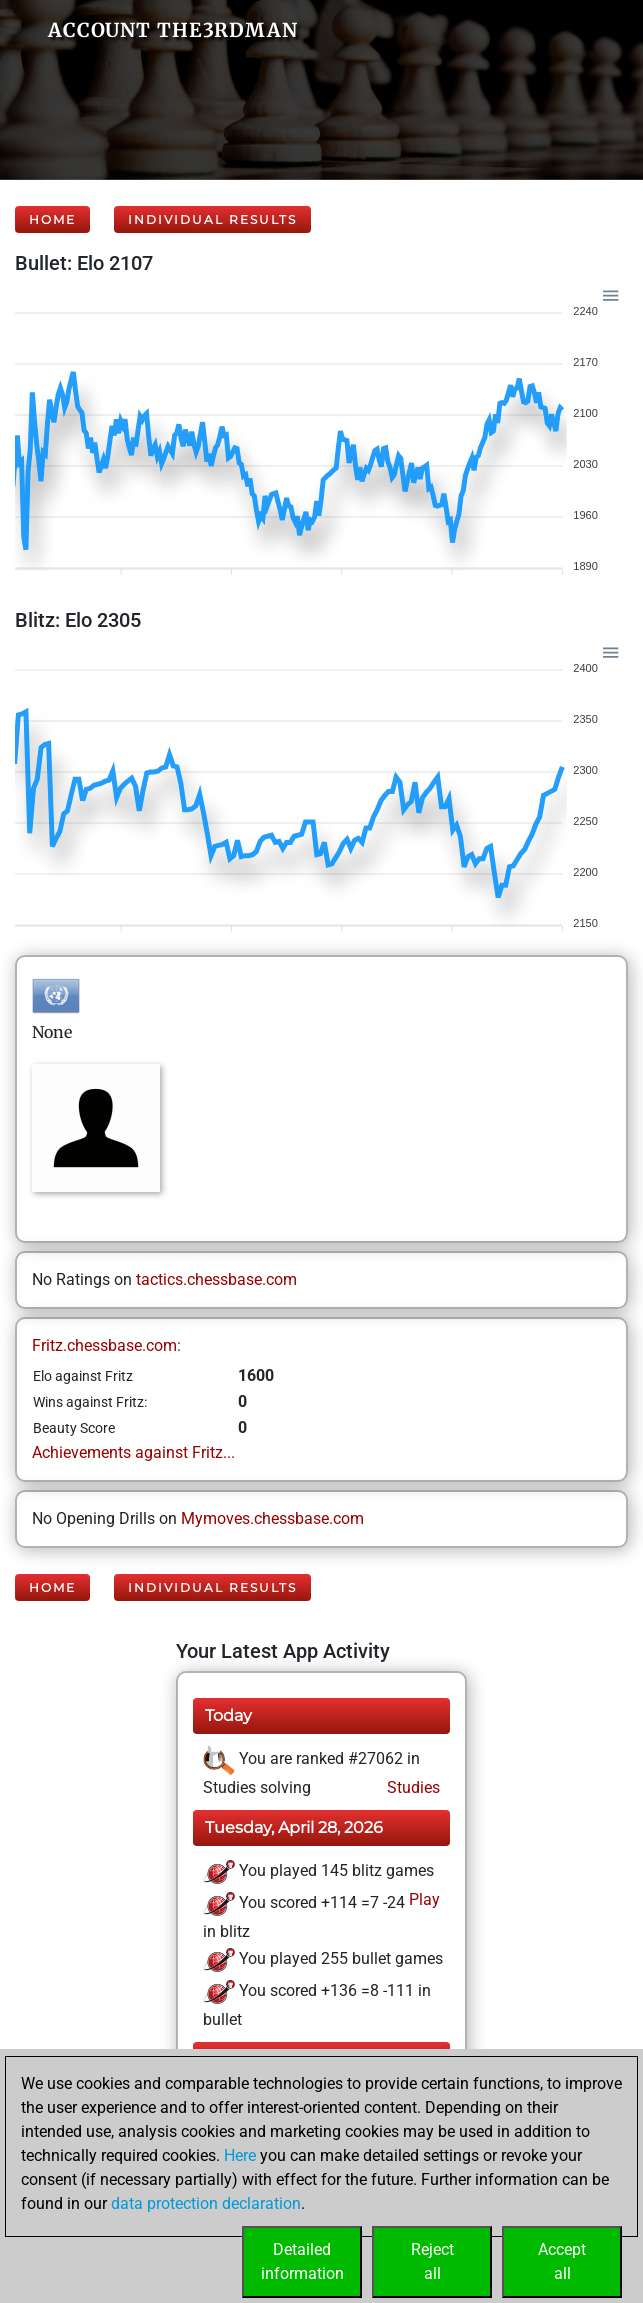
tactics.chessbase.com (216, 1279)
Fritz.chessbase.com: (106, 1345)
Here (240, 2155)
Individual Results (212, 219)
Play (422, 1899)
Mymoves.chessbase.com (272, 1518)
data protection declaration (206, 2203)
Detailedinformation (302, 2261)
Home (52, 219)
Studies (411, 1787)
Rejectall (432, 2261)
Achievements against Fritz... (133, 1452)
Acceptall (562, 2261)
